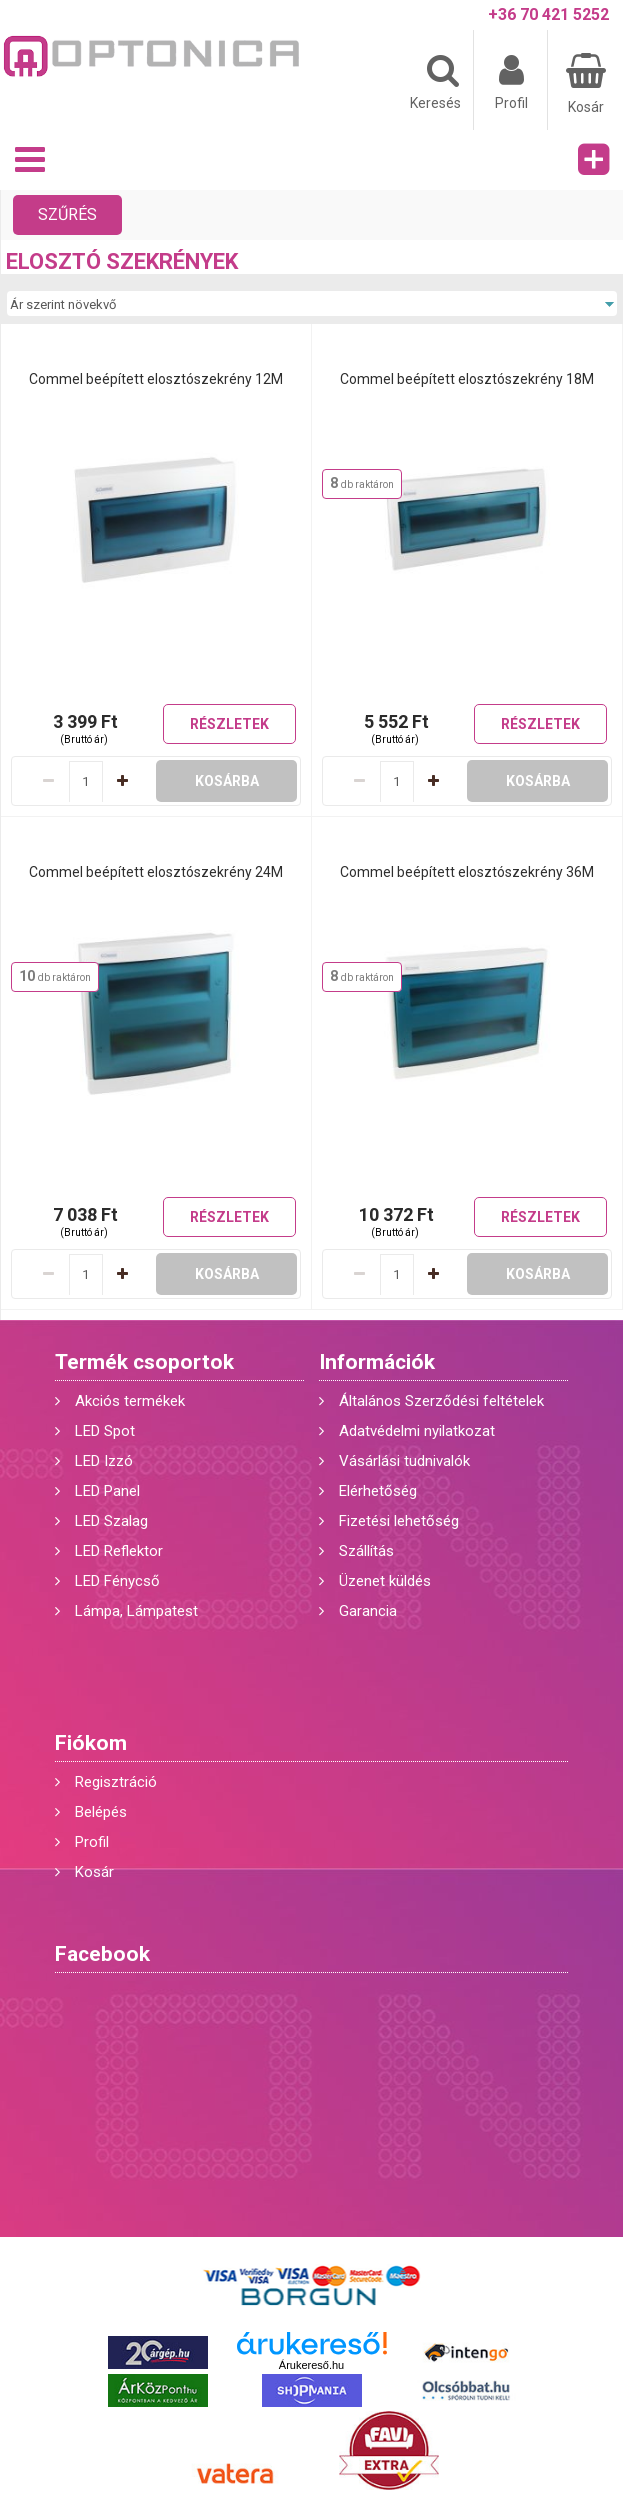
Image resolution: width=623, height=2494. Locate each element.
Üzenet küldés (385, 1581)
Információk (377, 1362)
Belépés (101, 1812)
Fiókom (91, 1743)
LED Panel (107, 1491)
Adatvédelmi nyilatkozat (417, 1431)
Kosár (94, 1872)
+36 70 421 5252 (548, 14)
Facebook (102, 1954)
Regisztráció (116, 1782)
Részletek (229, 724)
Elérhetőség (378, 1491)
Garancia (368, 1611)
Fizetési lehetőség (399, 1521)
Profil (92, 1842)
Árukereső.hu (311, 2365)
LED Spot (105, 1431)
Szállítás (366, 1551)
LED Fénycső (117, 1581)
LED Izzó (104, 1461)
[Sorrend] (311, 304)
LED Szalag (111, 1521)
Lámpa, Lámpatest (136, 1611)
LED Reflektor (119, 1551)
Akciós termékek (130, 1401)
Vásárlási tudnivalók (404, 1461)
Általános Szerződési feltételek (441, 1401)
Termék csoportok (144, 1362)
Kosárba (227, 781)
